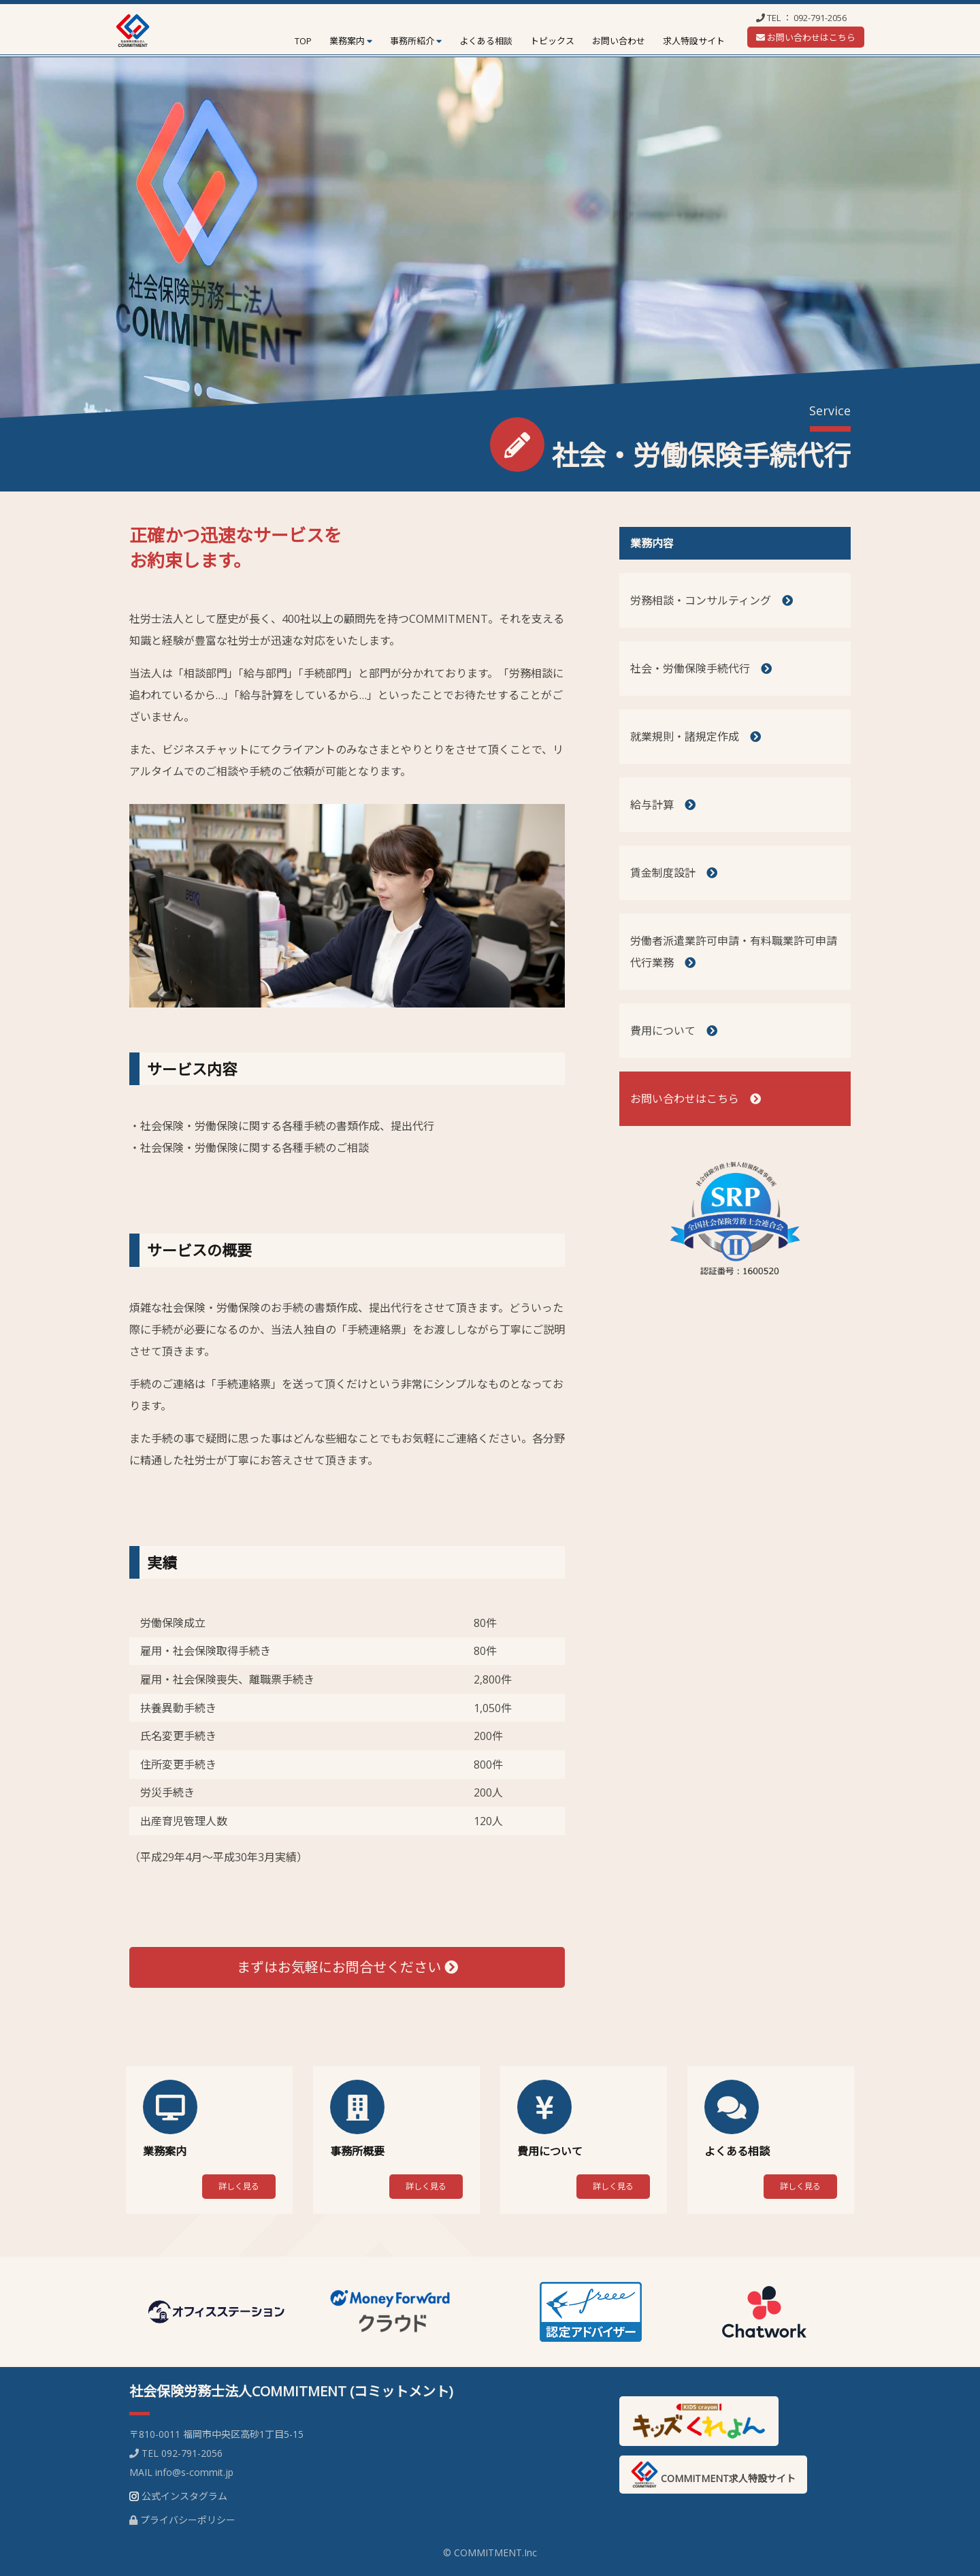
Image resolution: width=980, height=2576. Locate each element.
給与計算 (663, 804)
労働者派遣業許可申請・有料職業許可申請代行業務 (733, 951)
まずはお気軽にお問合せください (347, 1967)
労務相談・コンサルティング (711, 600)
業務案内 (347, 41)
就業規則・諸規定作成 (695, 736)
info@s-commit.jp (194, 2472)
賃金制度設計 (673, 872)
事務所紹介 (412, 41)
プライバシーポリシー (187, 2519)
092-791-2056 (820, 18)
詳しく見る (238, 2186)
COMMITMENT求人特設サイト (713, 2474)
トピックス (552, 41)
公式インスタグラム (184, 2496)
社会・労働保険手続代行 (701, 668)
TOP (303, 41)
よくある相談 (485, 41)
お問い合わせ (618, 41)
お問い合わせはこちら (805, 37)
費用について (673, 1030)
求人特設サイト (694, 41)
